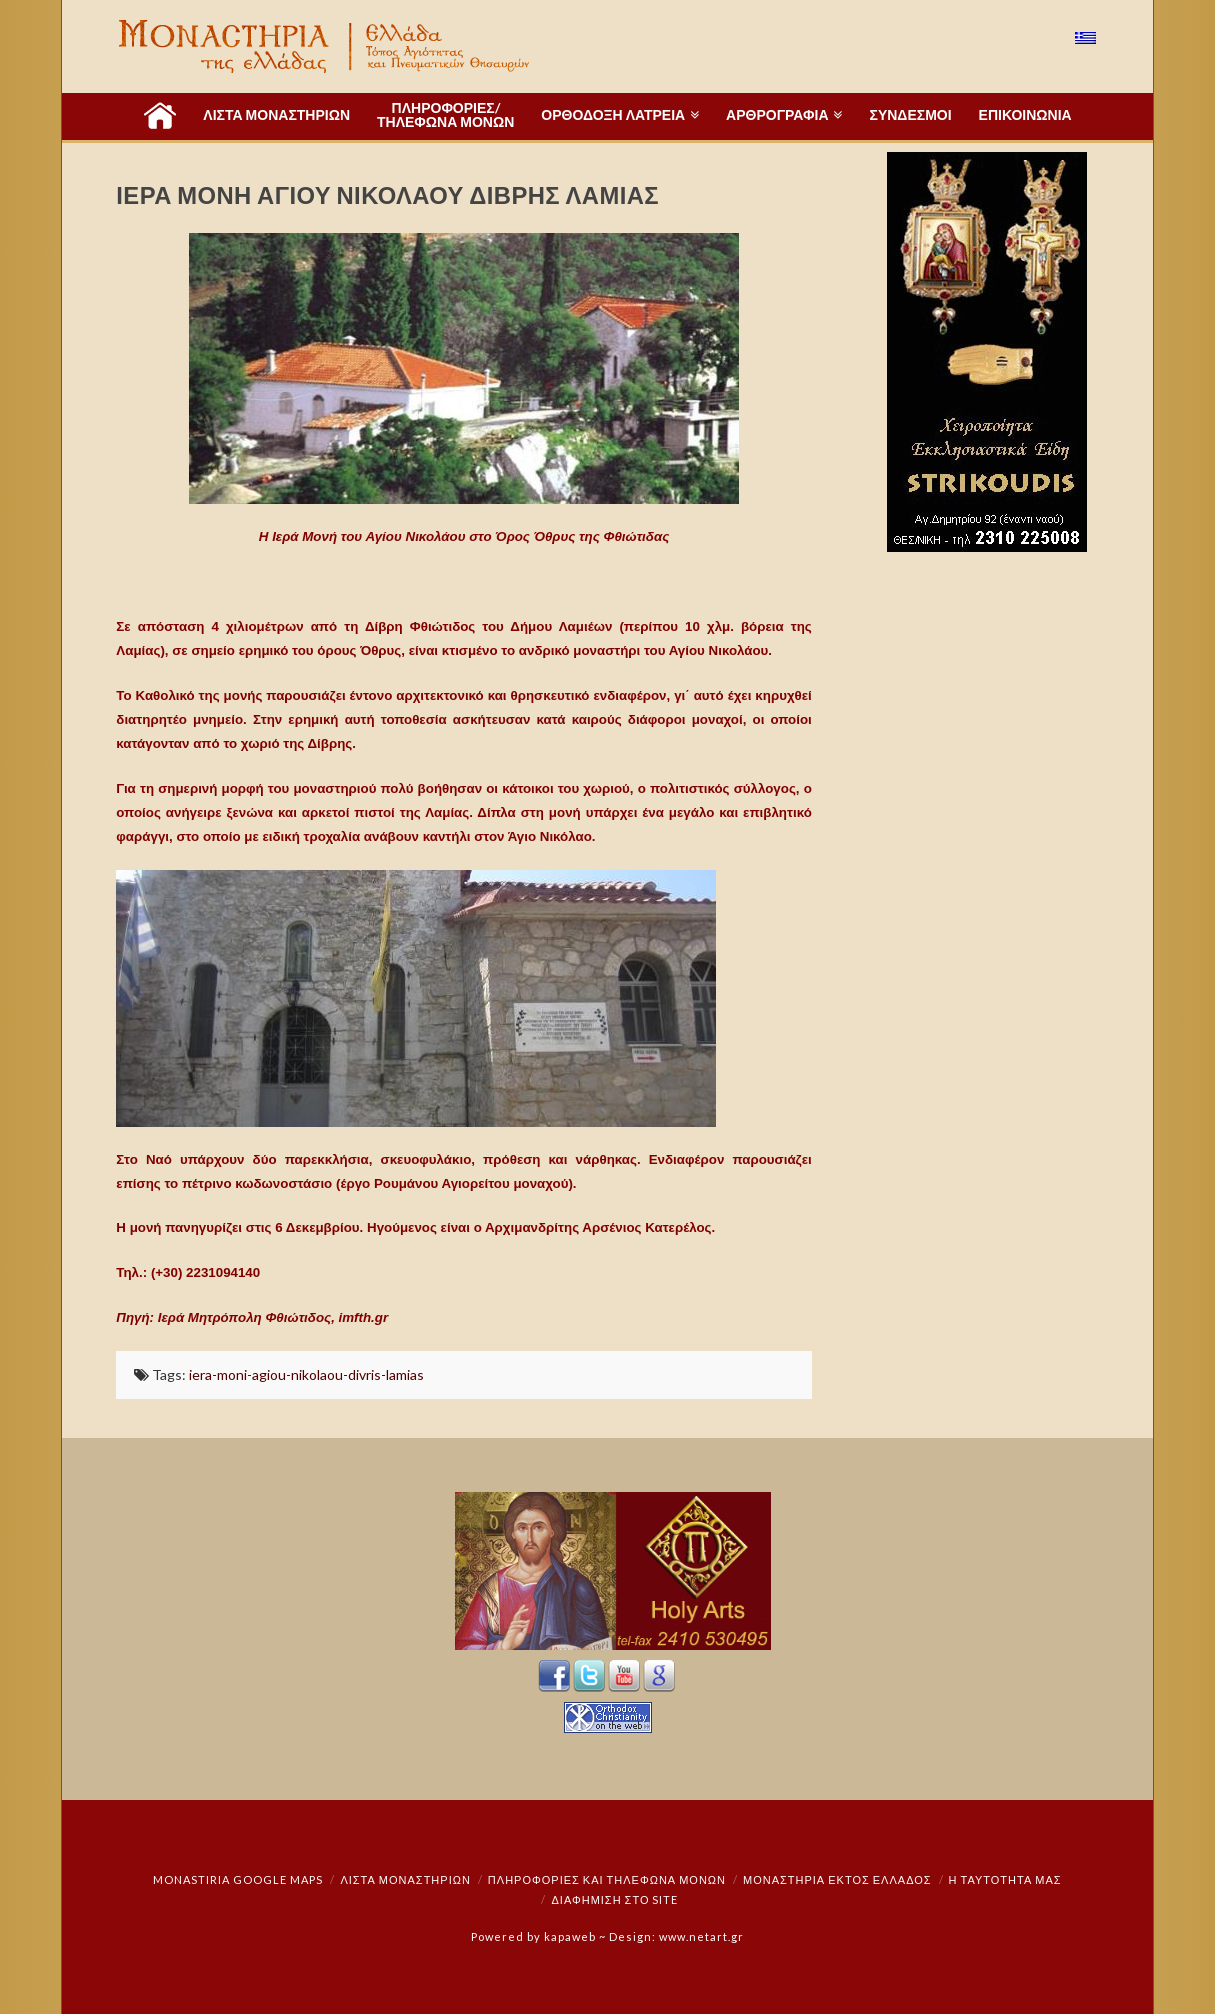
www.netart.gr (701, 1936)
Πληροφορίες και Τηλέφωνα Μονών (607, 1879)
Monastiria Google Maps (238, 1879)
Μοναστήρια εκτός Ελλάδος (837, 1879)
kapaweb (570, 1936)
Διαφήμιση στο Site (615, 1899)
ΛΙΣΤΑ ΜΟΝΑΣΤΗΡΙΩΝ (405, 1879)
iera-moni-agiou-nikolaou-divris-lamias (306, 1374)
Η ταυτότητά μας (1005, 1879)
